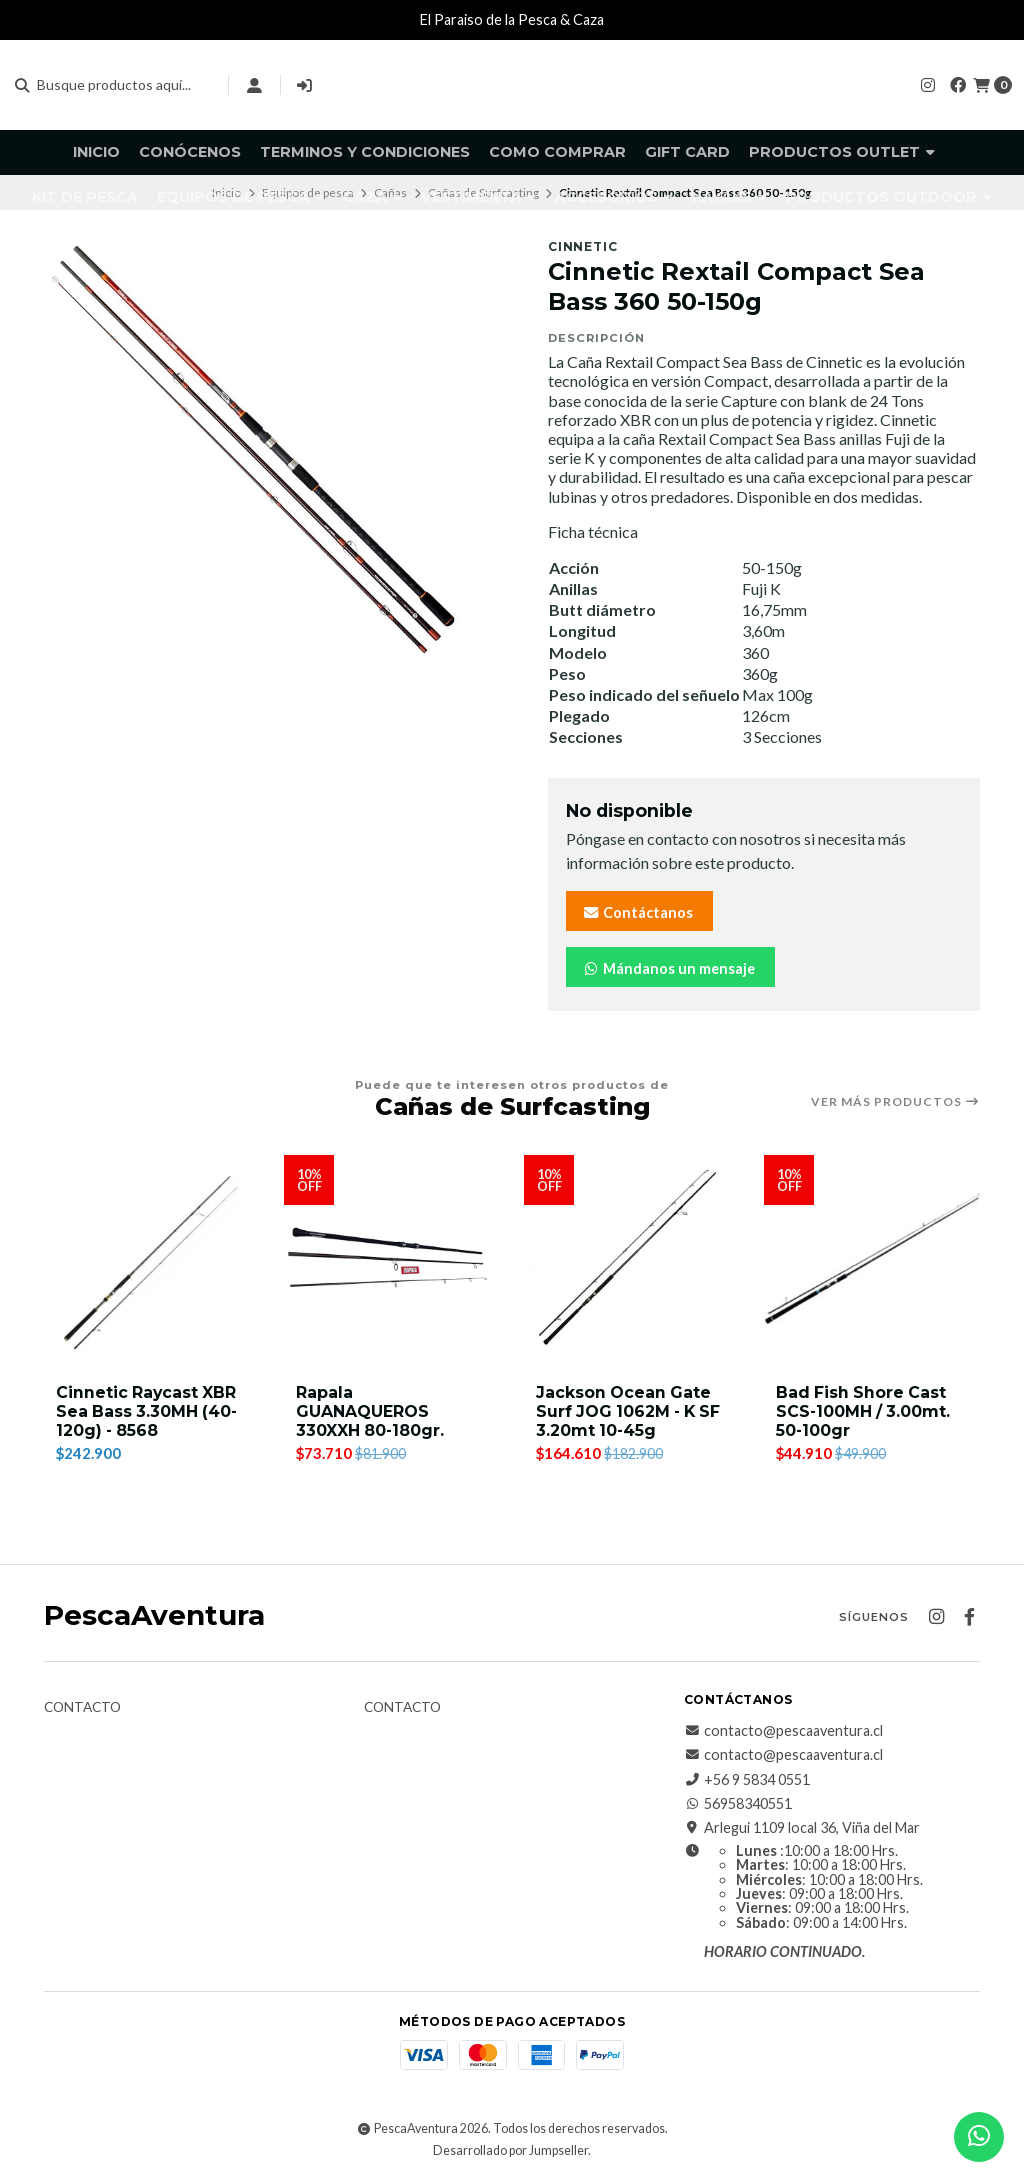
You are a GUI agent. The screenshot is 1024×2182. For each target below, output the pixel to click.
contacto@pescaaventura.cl (783, 1731)
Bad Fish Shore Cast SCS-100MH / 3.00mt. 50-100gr (864, 1411)
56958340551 (738, 1804)
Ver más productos (895, 1102)
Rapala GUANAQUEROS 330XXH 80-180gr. (371, 1411)
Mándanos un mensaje (668, 968)
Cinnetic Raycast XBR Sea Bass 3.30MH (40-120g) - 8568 (148, 1411)
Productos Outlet (842, 152)
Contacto (82, 1708)
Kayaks (729, 197)
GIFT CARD (687, 152)
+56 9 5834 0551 (747, 1780)
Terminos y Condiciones (365, 152)
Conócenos (190, 152)
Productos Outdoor (889, 197)
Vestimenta (478, 197)
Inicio (96, 152)
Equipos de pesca (240, 197)
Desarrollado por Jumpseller (510, 2150)
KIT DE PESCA (85, 197)
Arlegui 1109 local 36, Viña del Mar (802, 1829)
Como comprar (557, 152)
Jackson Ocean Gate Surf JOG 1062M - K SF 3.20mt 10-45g (631, 1411)
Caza (372, 197)
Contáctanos (637, 912)
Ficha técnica (593, 531)
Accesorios (614, 197)
